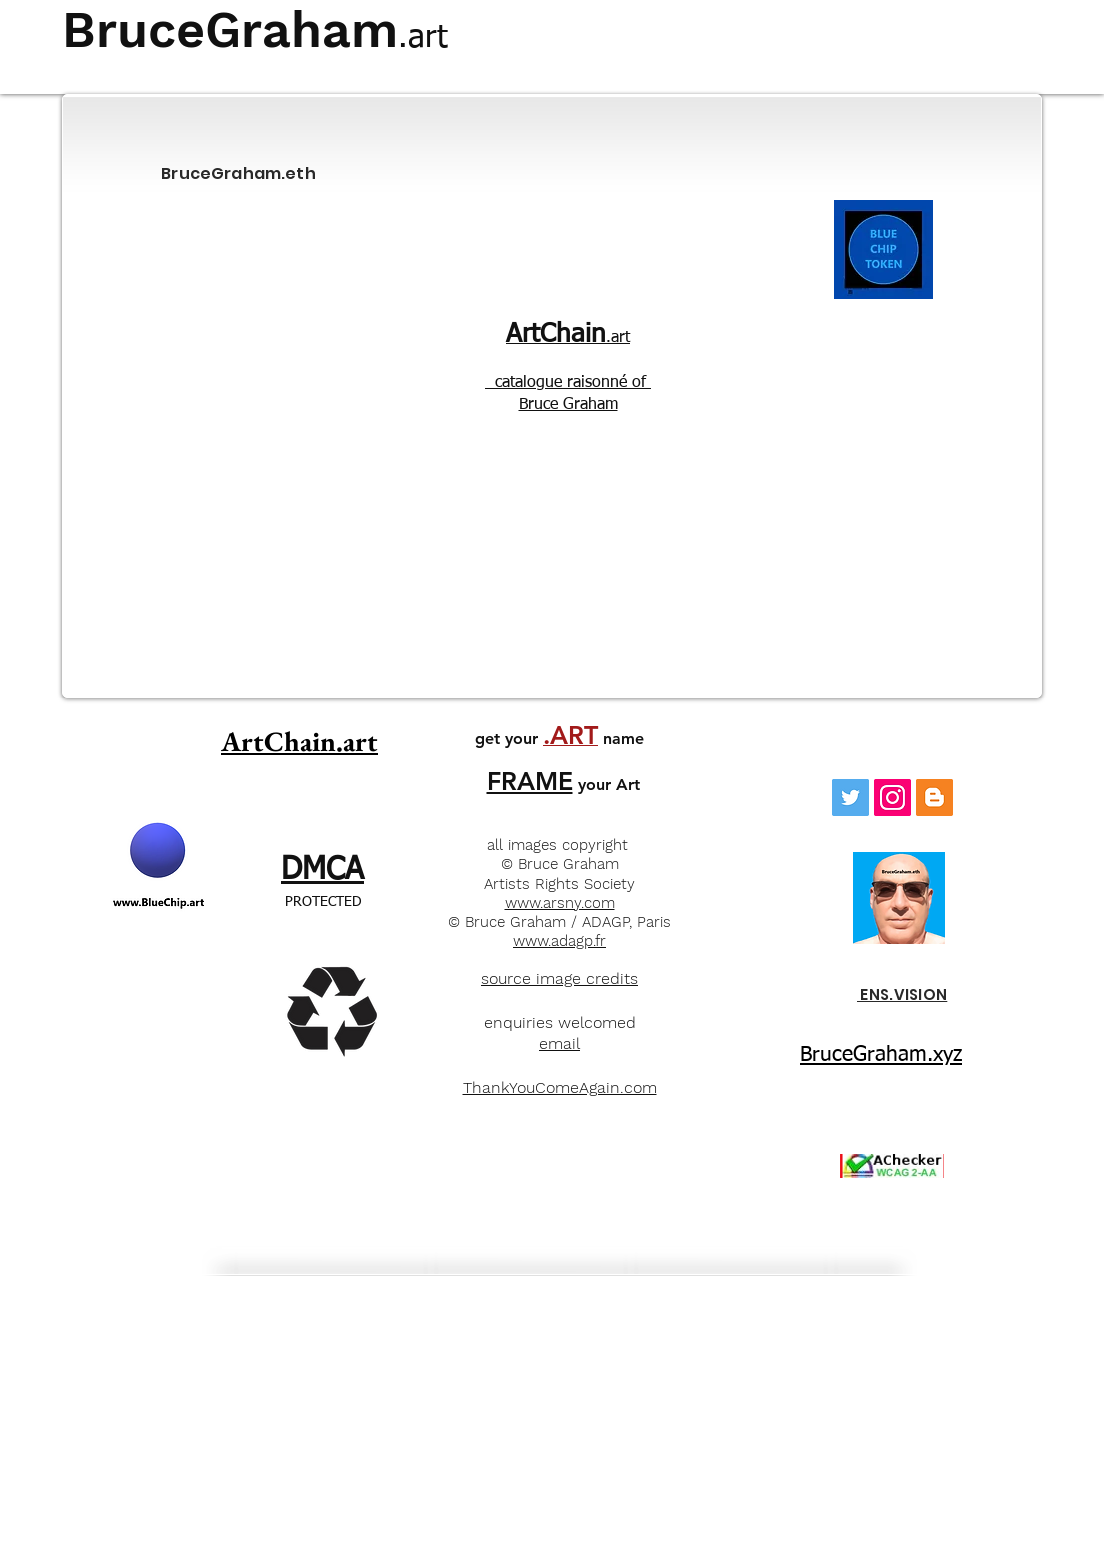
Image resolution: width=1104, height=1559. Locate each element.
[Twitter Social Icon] (850, 797)
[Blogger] (934, 797)
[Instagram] (892, 797)
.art (568, 338)
